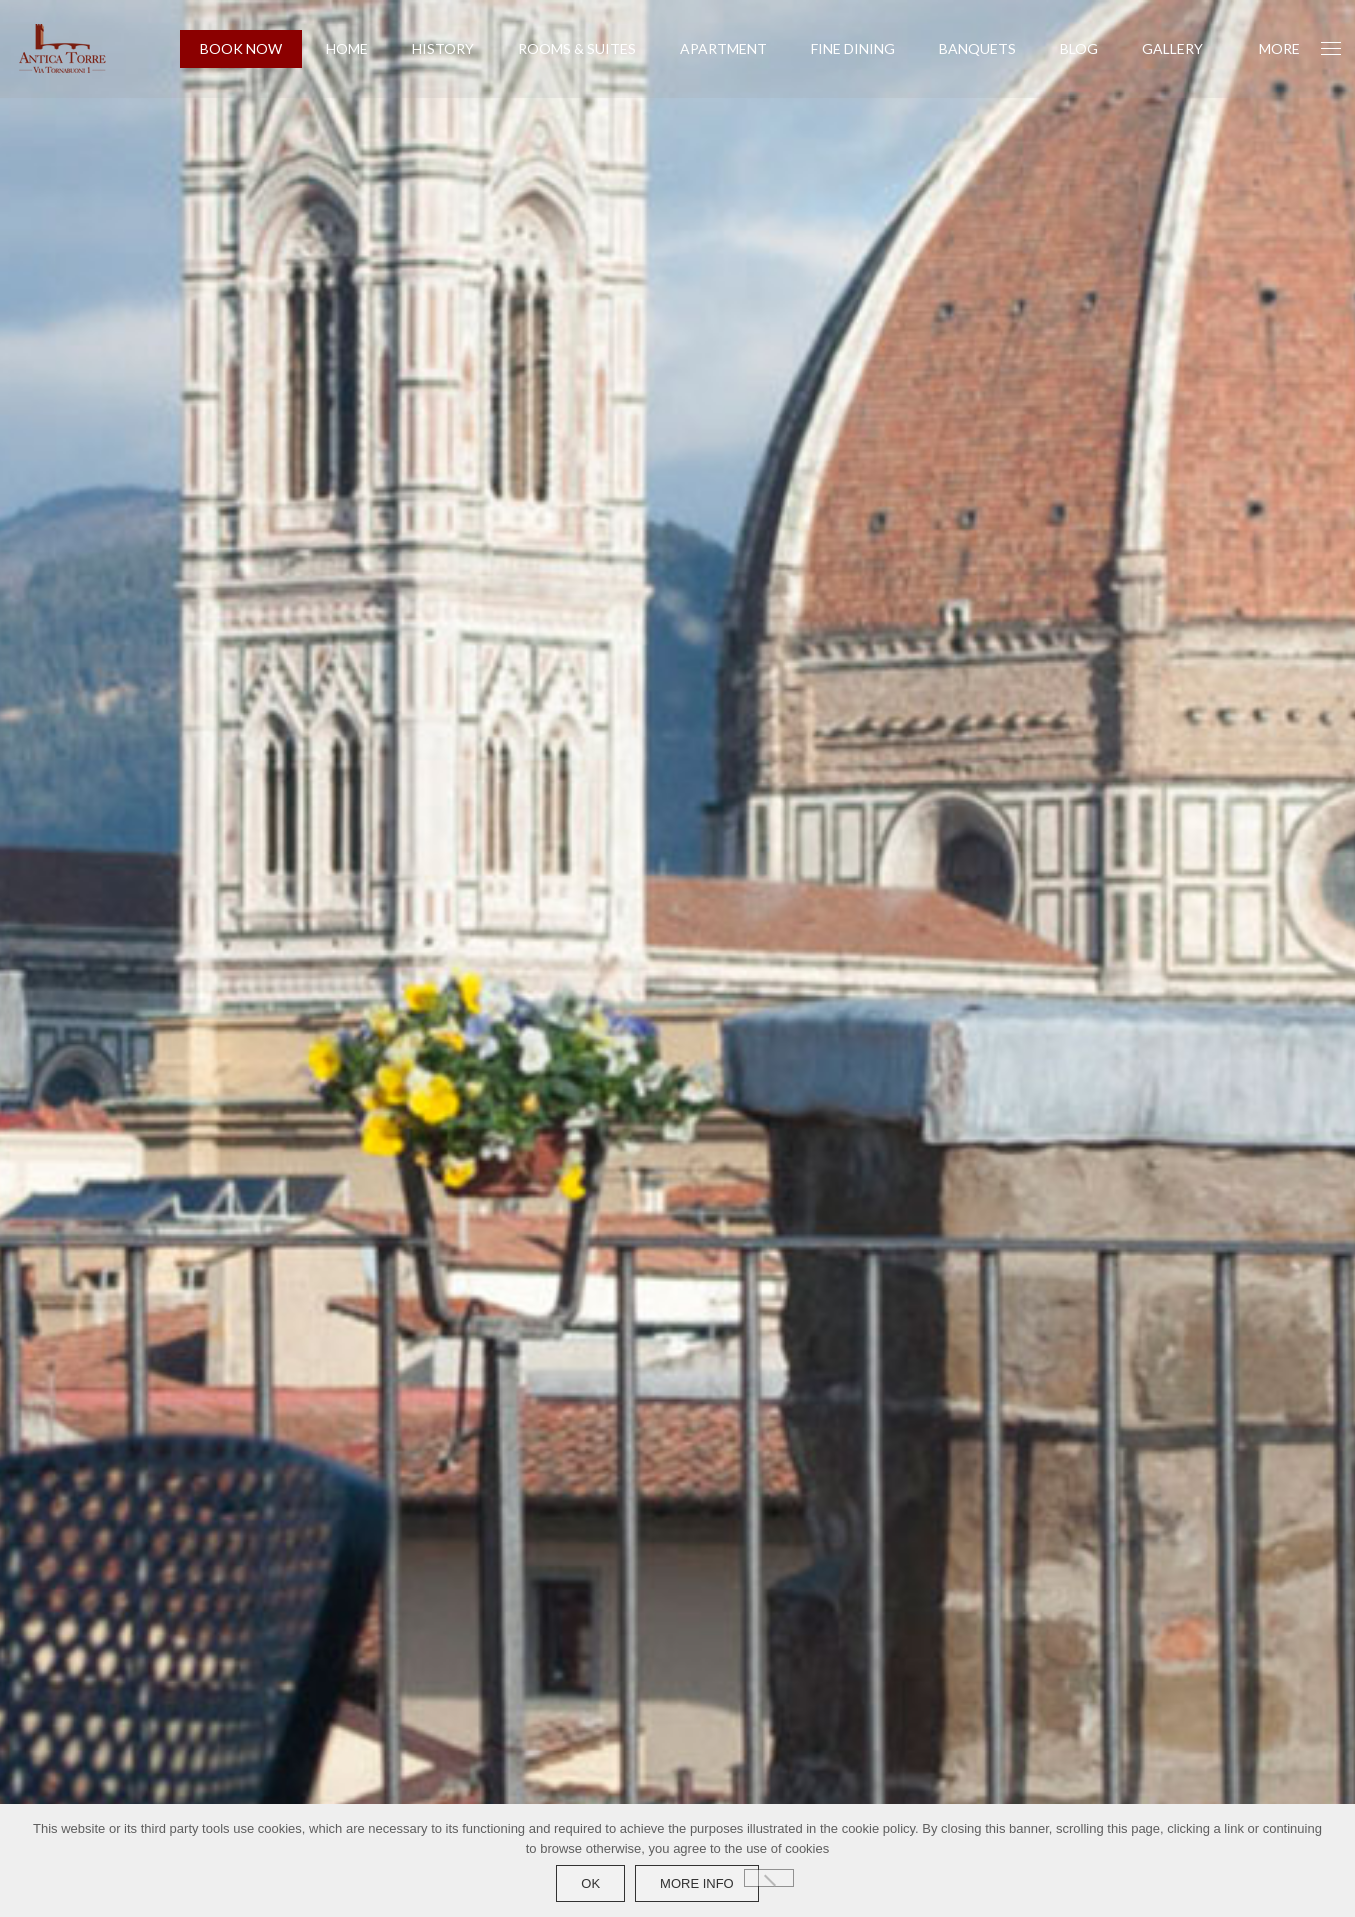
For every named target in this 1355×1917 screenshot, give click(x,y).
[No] (769, 1878)
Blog (1079, 48)
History (443, 48)
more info (697, 1883)
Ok (590, 1883)
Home (347, 48)
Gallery (1172, 48)
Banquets (977, 48)
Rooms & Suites (577, 48)
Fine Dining (853, 48)
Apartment (723, 48)
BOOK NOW (241, 48)
